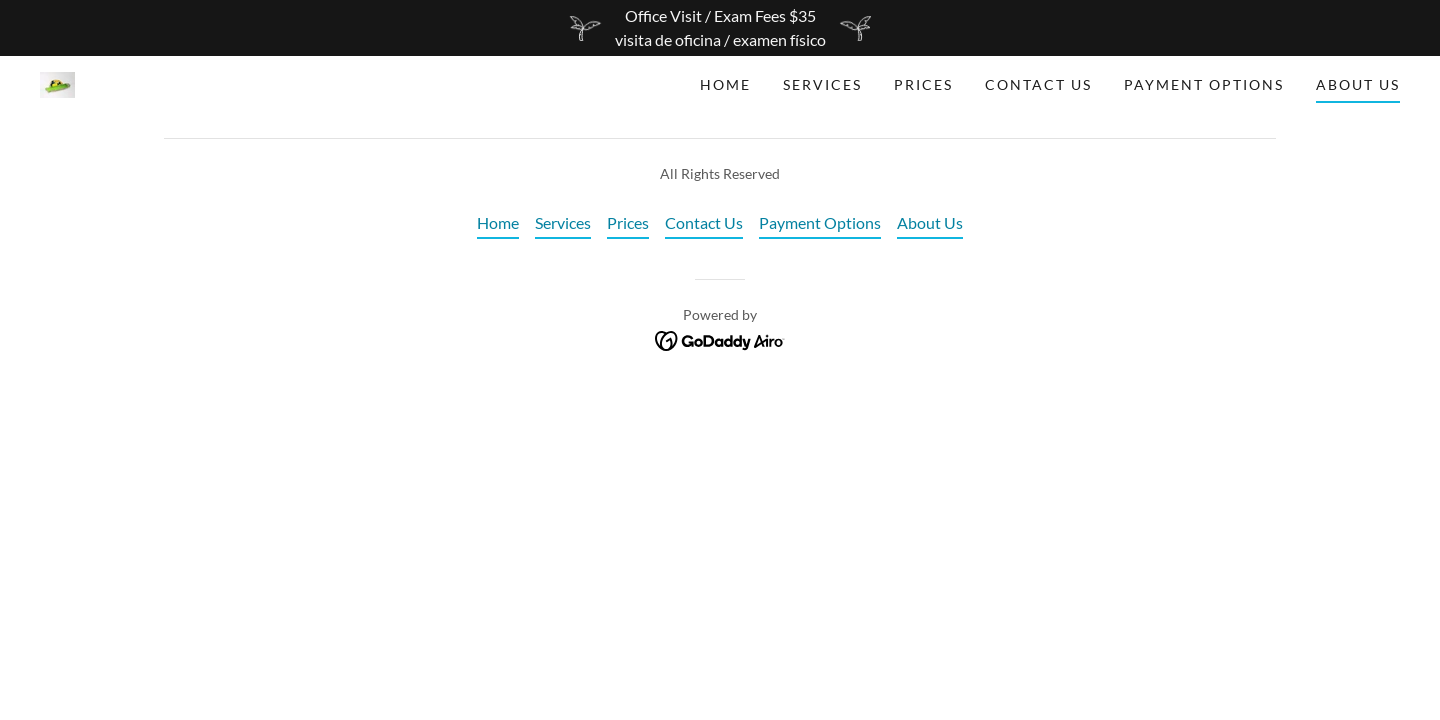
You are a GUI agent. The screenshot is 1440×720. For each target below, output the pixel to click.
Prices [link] (923, 84)
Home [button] (498, 222)
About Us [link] (1358, 84)
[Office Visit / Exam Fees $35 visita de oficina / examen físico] (720, 28)
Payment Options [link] (1204, 84)
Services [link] (822, 84)
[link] (57, 82)
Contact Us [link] (1038, 84)
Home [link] (725, 84)
